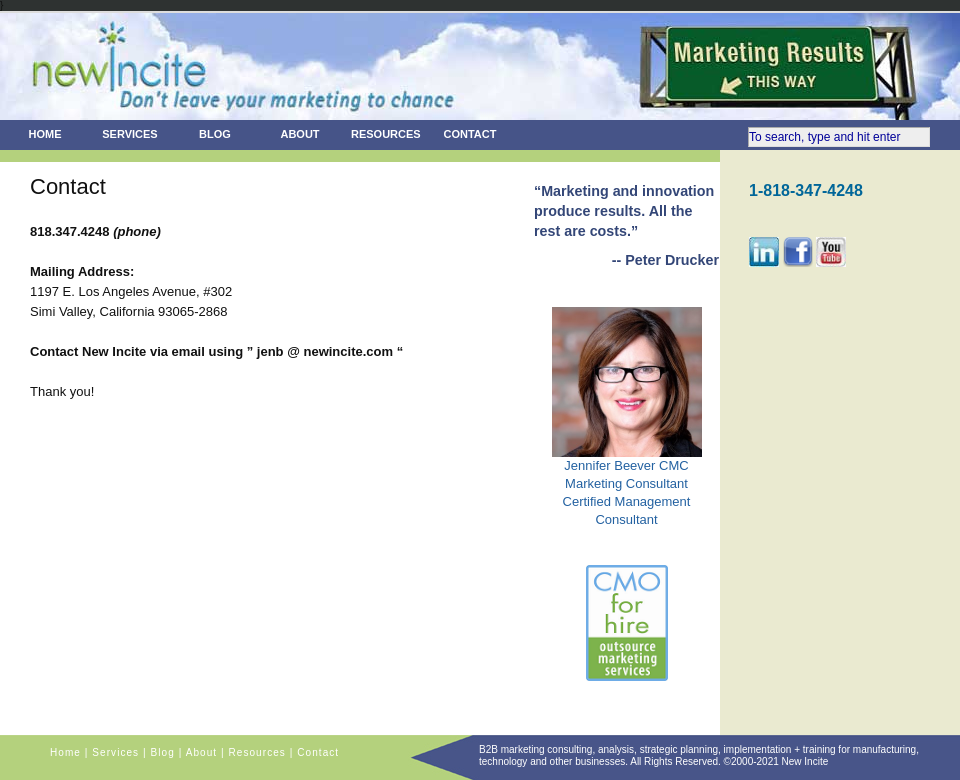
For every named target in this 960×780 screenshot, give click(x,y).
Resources (386, 134)
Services (129, 134)
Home (45, 134)
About (299, 134)
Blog (215, 134)
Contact (470, 134)
